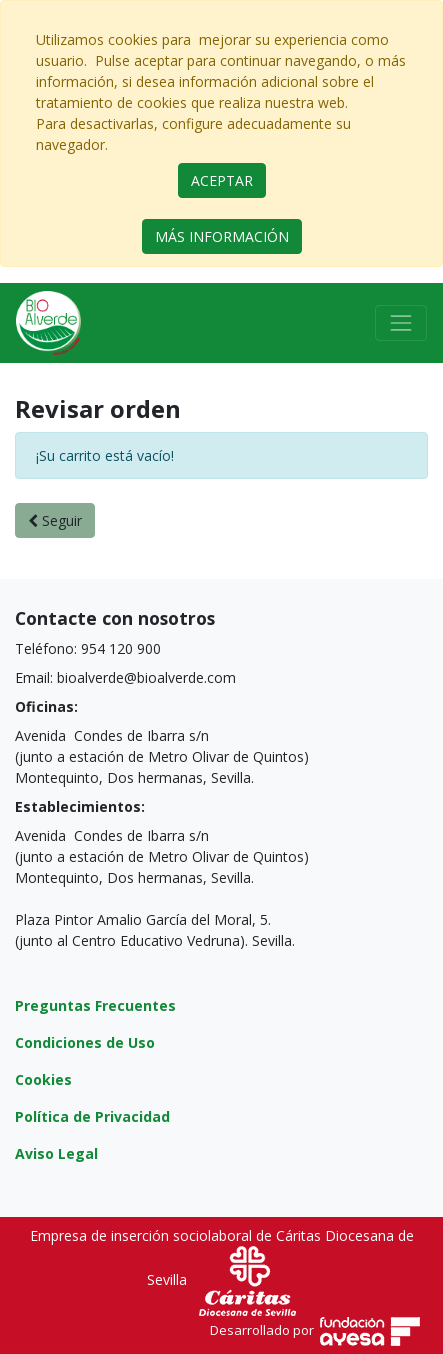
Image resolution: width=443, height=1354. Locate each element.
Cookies (43, 1079)
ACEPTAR (222, 180)
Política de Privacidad (92, 1116)
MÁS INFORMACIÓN (222, 236)
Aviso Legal (56, 1153)
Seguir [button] (55, 520)
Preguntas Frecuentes (95, 1005)
